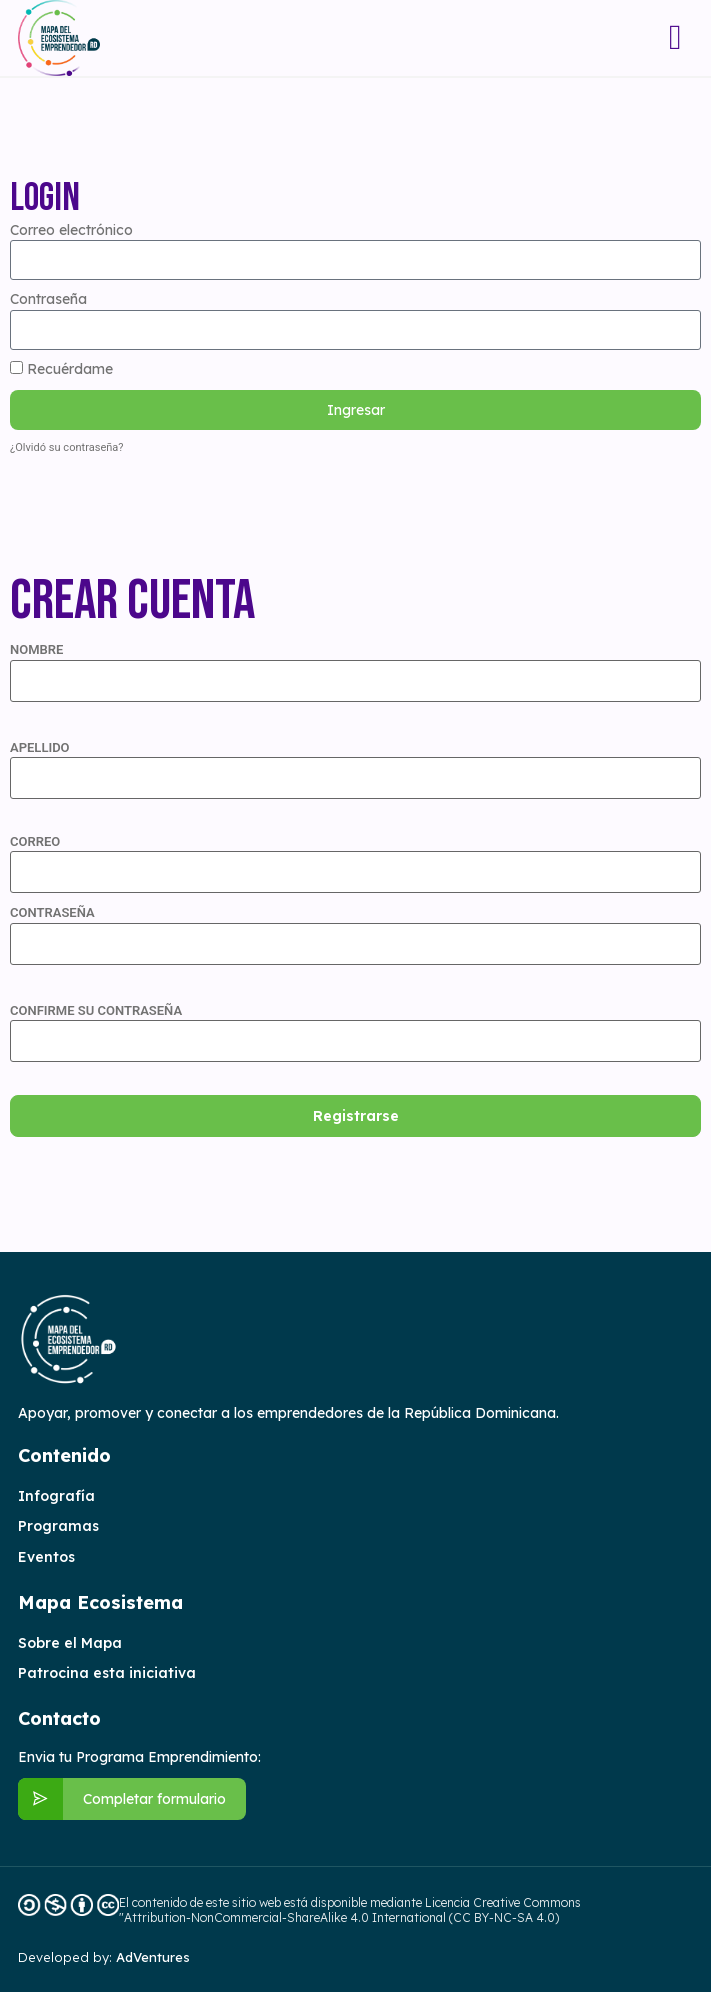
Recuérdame (61, 369)
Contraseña (48, 299)
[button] (675, 37)
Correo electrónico (71, 230)
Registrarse (356, 1116)
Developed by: (104, 1957)
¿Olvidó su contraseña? (67, 447)
